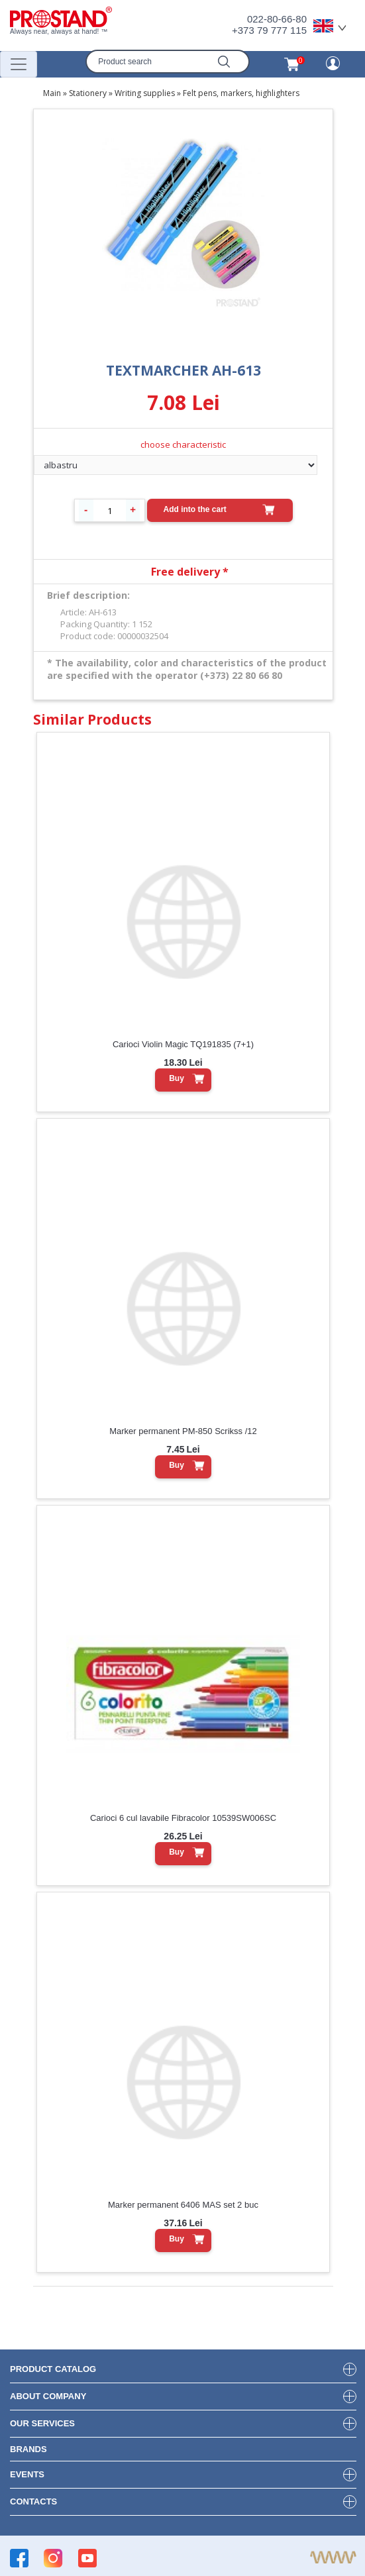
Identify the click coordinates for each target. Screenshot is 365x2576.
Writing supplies (145, 93)
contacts (33, 2501)
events (27, 2474)
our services (42, 2423)
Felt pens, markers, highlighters (241, 93)
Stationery (88, 93)
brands (28, 2449)
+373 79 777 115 (269, 30)
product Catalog (53, 2369)
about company (48, 2396)
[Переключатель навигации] (18, 64)
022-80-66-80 (277, 19)
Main (52, 93)
